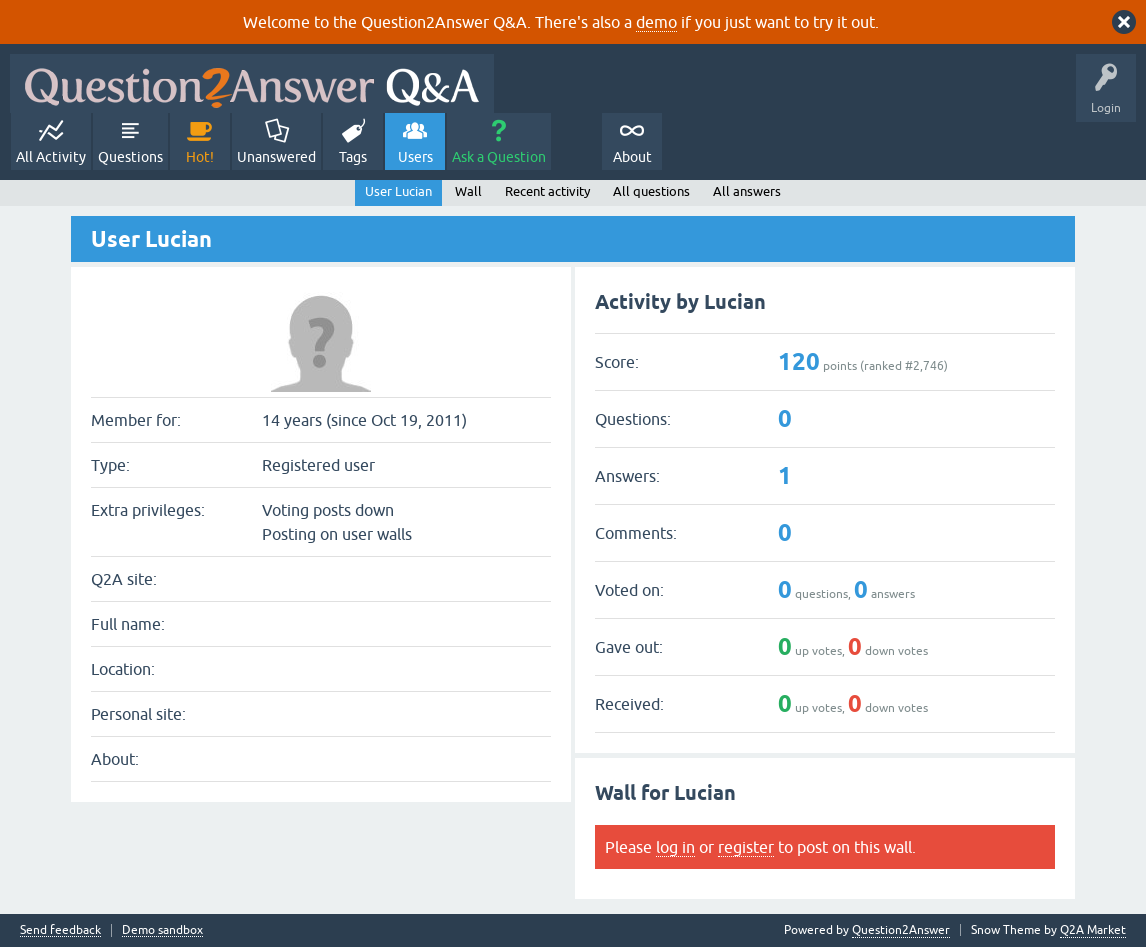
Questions (130, 157)
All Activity (51, 157)
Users (415, 157)
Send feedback (60, 930)
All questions (651, 191)
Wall (468, 191)
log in (675, 847)
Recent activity (547, 191)
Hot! (200, 157)
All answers (747, 191)
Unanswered (276, 157)
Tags (353, 157)
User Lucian (398, 191)
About (632, 157)
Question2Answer (901, 930)
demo (656, 22)
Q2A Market (1093, 930)
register (746, 847)
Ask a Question (499, 157)
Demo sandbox (162, 930)
